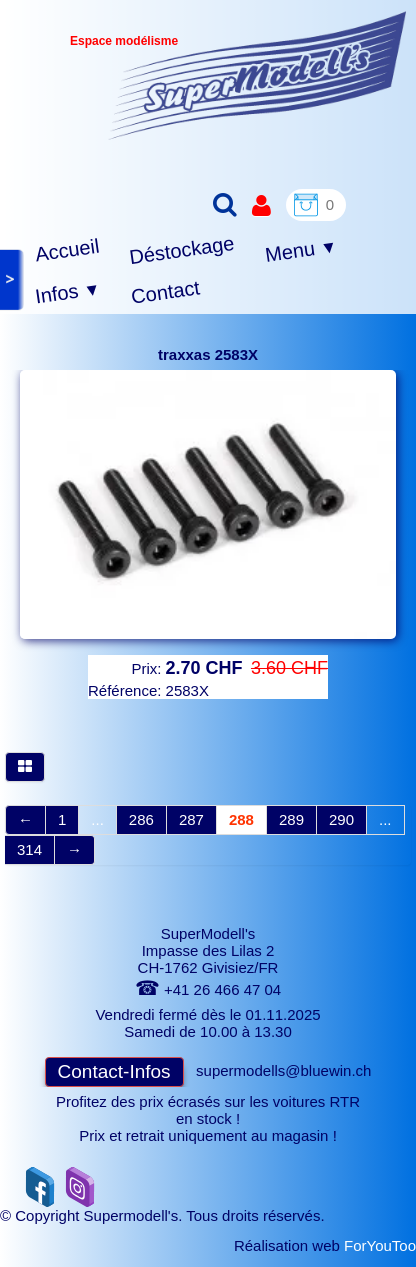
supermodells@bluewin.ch (283, 1070)
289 (291, 819)
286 (141, 819)
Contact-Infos (114, 1071)
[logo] (257, 75)
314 (29, 849)
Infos (68, 293)
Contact (165, 291)
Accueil (67, 250)
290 (341, 819)
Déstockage (182, 250)
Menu (301, 251)
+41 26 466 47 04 (208, 989)
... (97, 819)
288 (241, 819)
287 (191, 819)
